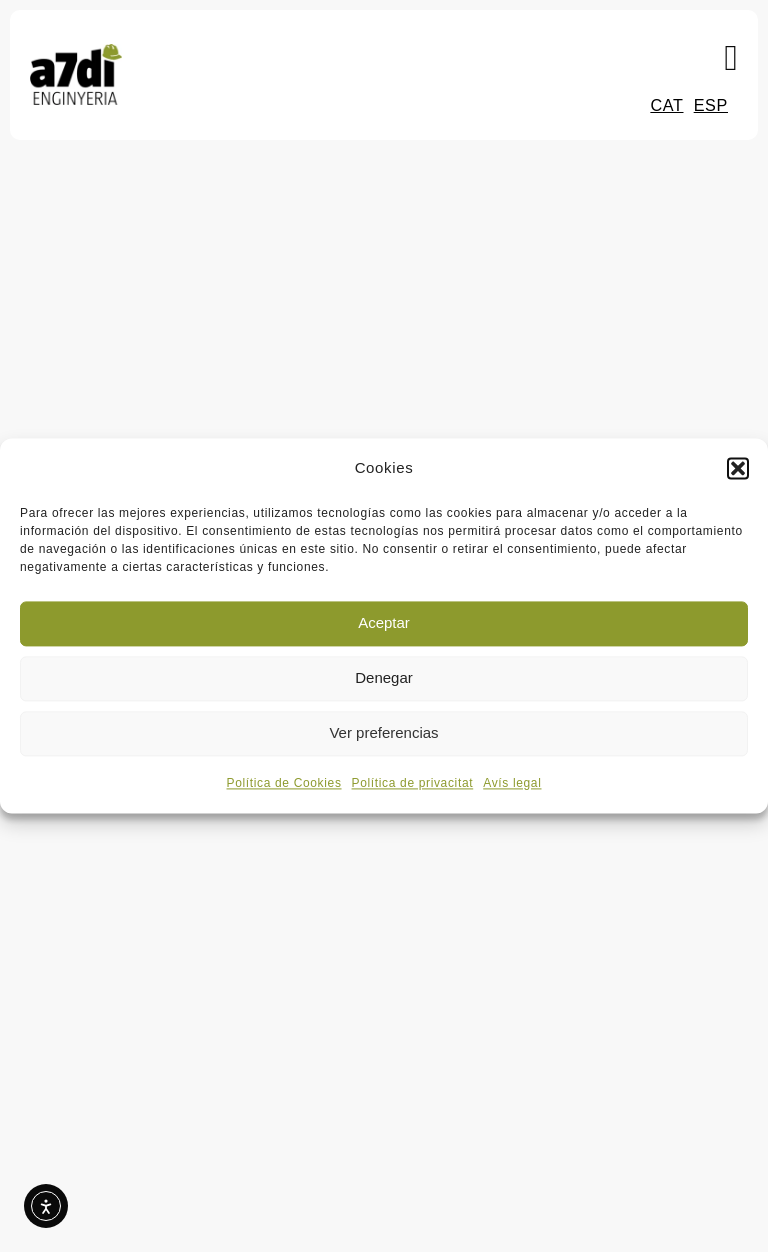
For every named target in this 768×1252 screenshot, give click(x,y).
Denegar (384, 678)
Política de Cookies (284, 783)
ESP (711, 105)
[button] (738, 469)
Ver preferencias (383, 733)
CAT (666, 105)
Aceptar (384, 623)
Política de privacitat (413, 783)
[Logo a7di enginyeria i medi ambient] (76, 53)
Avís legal (512, 783)
